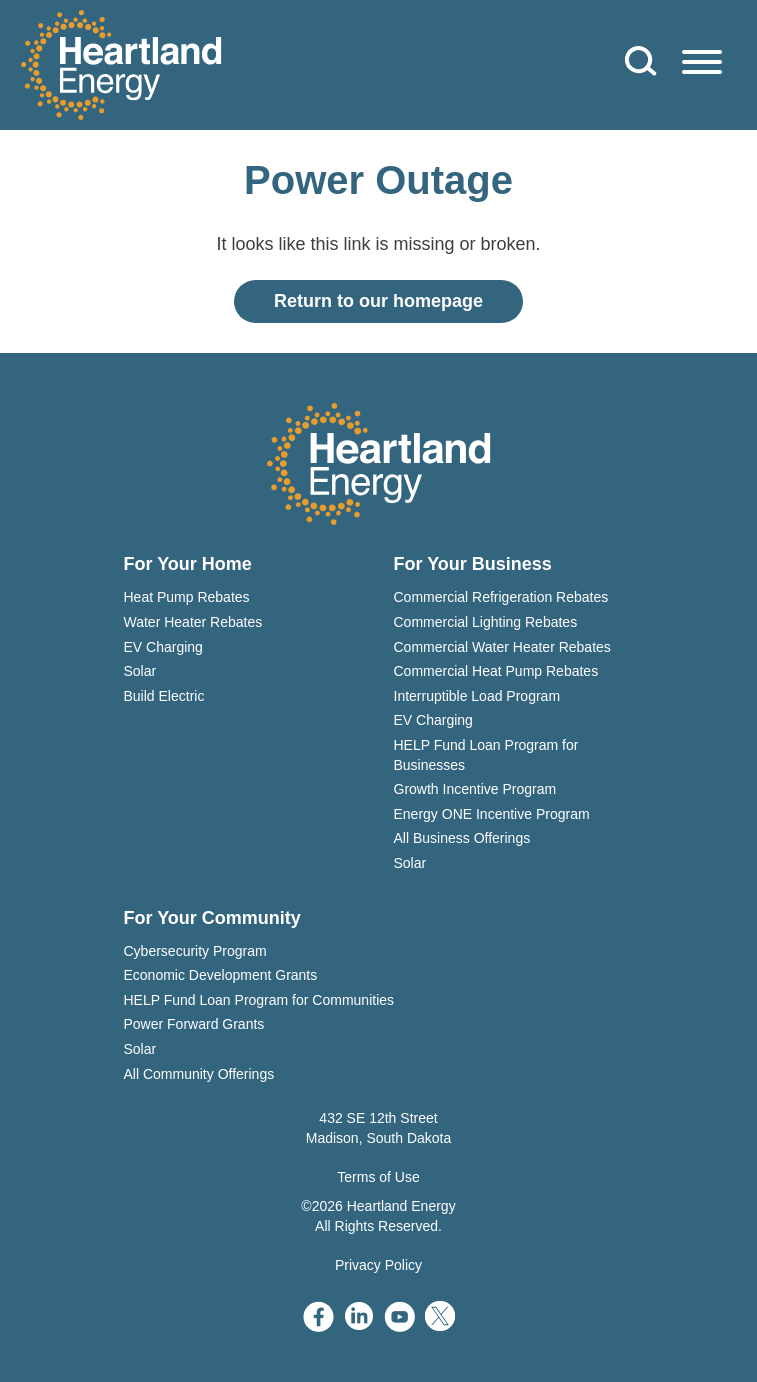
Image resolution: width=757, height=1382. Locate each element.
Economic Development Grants (221, 975)
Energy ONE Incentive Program (492, 814)
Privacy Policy (378, 1265)
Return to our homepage (378, 301)
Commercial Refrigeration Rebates (501, 597)
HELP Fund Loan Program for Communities (259, 1000)
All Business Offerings (462, 838)
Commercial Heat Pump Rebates (496, 671)
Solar (140, 671)
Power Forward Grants (194, 1024)
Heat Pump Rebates (187, 597)
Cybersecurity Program (195, 951)
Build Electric (164, 696)
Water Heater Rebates (193, 622)
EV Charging (163, 647)
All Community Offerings (199, 1074)
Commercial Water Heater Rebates (502, 647)
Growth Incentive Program (475, 789)
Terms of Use (378, 1177)
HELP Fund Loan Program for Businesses (486, 755)
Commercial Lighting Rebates (486, 622)
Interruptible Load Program (477, 696)
